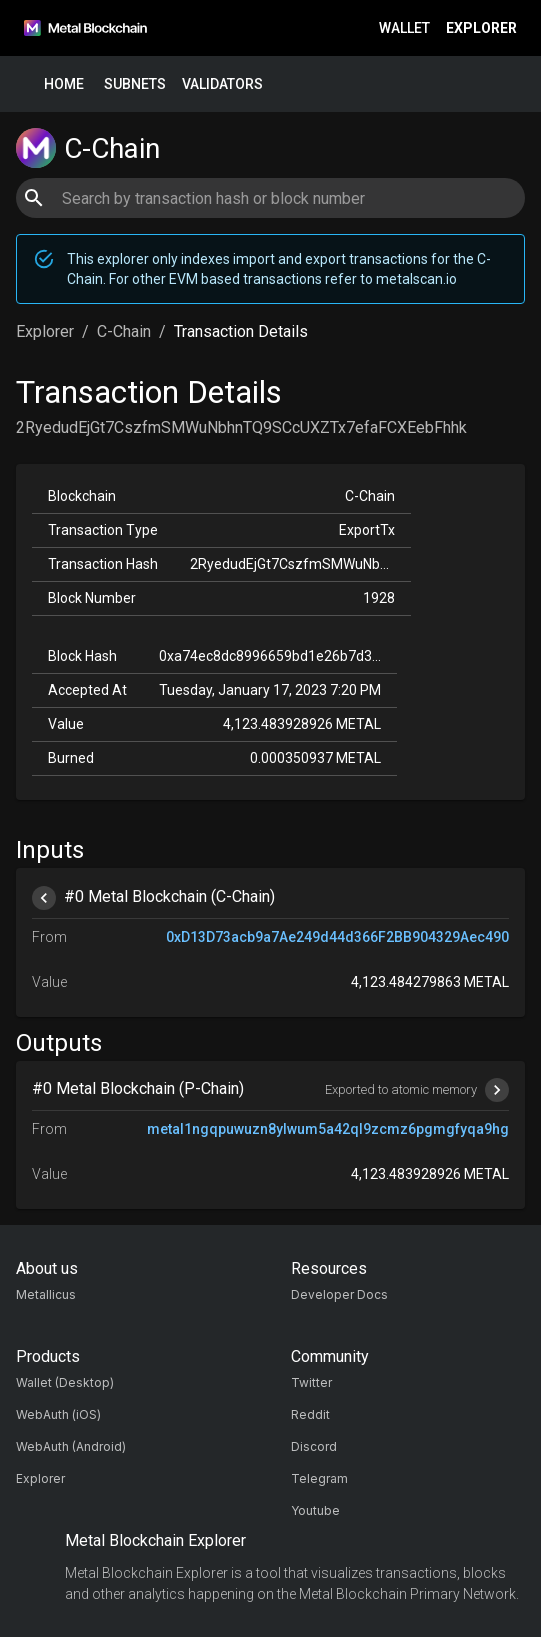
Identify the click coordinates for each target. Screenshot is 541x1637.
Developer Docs (339, 1294)
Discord (314, 1446)
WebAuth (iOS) (58, 1414)
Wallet (404, 28)
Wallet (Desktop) (65, 1382)
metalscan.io (416, 279)
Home (64, 84)
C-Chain (124, 331)
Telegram (319, 1478)
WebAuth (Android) (71, 1446)
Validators (222, 84)
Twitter (311, 1382)
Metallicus (46, 1294)
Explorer (481, 28)
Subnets (135, 84)
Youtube (315, 1510)
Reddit (310, 1414)
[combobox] (270, 198)
